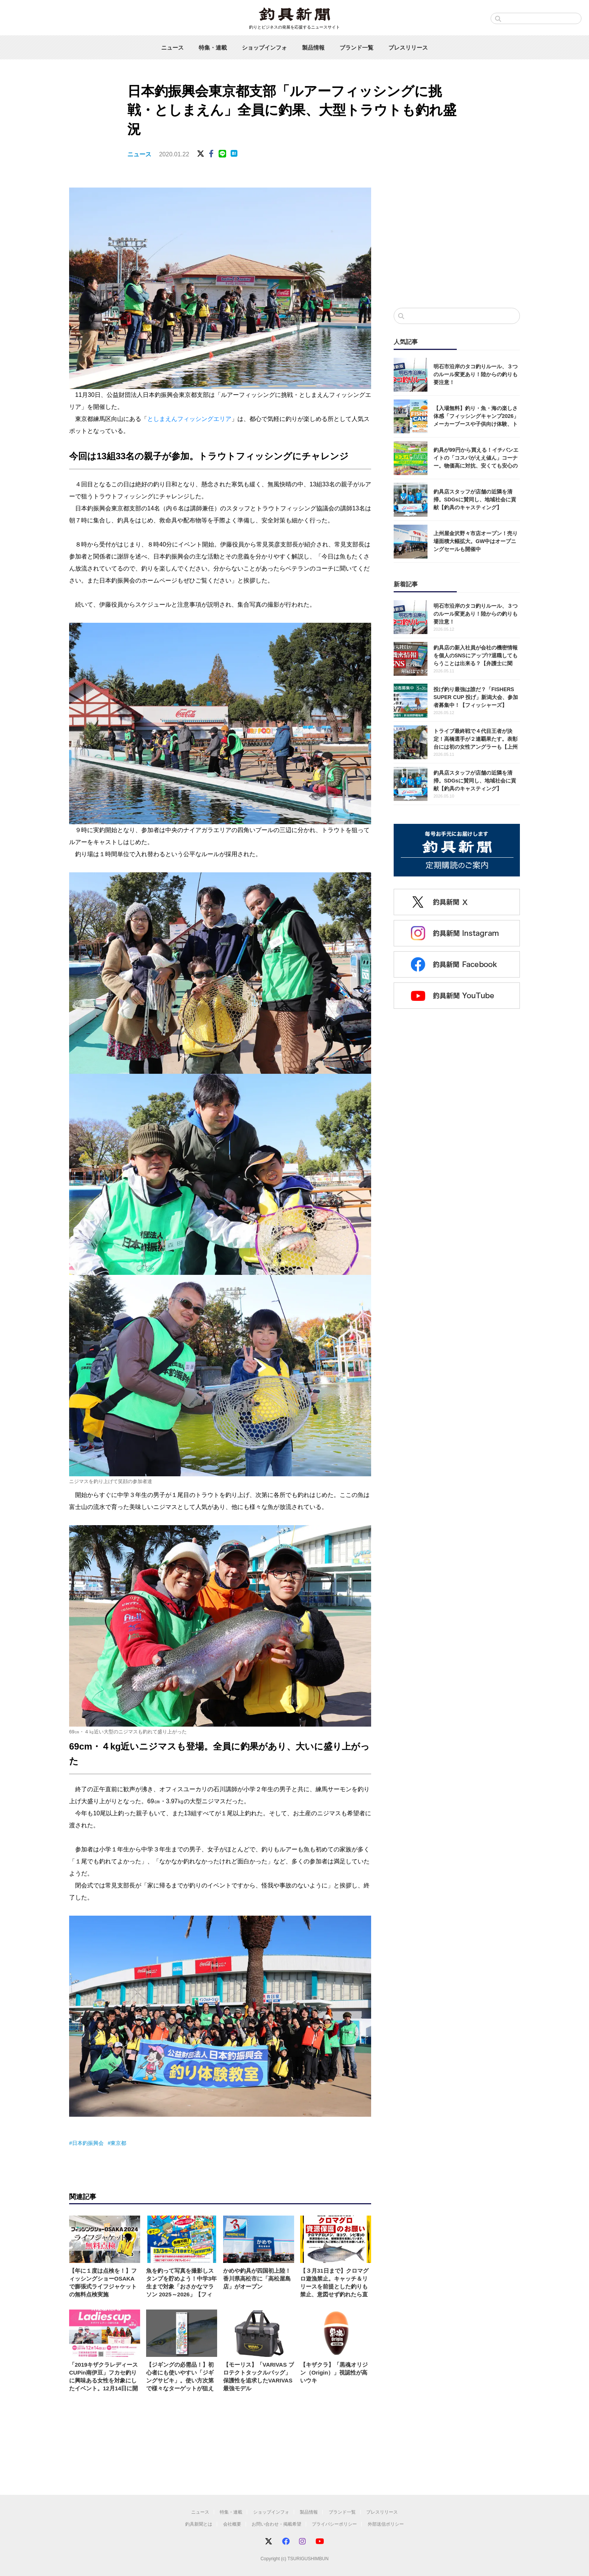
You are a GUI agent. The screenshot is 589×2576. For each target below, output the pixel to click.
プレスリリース (408, 47)
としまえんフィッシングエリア (189, 419)
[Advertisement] (457, 240)
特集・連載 (213, 47)
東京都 (118, 2143)
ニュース (172, 47)
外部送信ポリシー (386, 2524)
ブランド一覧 (356, 47)
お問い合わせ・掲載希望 (276, 2524)
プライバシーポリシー (334, 2524)
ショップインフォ (264, 47)
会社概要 (232, 2524)
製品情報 (313, 47)
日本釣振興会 (88, 2143)
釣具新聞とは (198, 2524)
